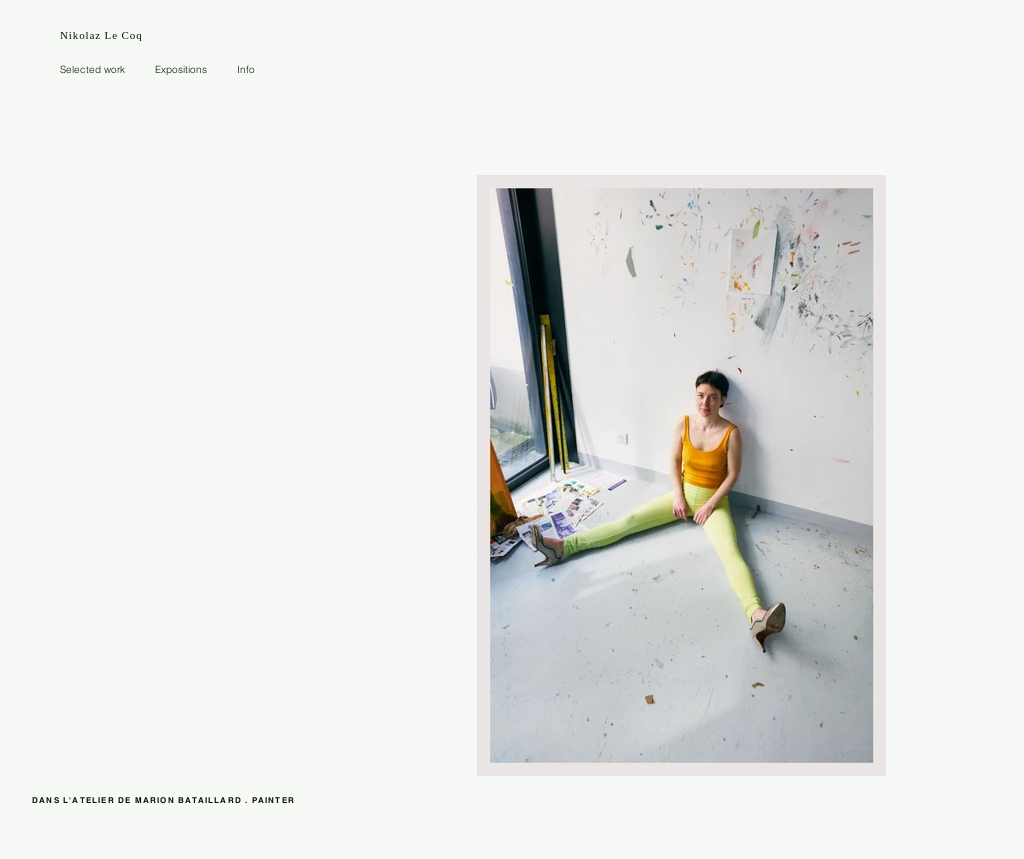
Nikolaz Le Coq (101, 35)
